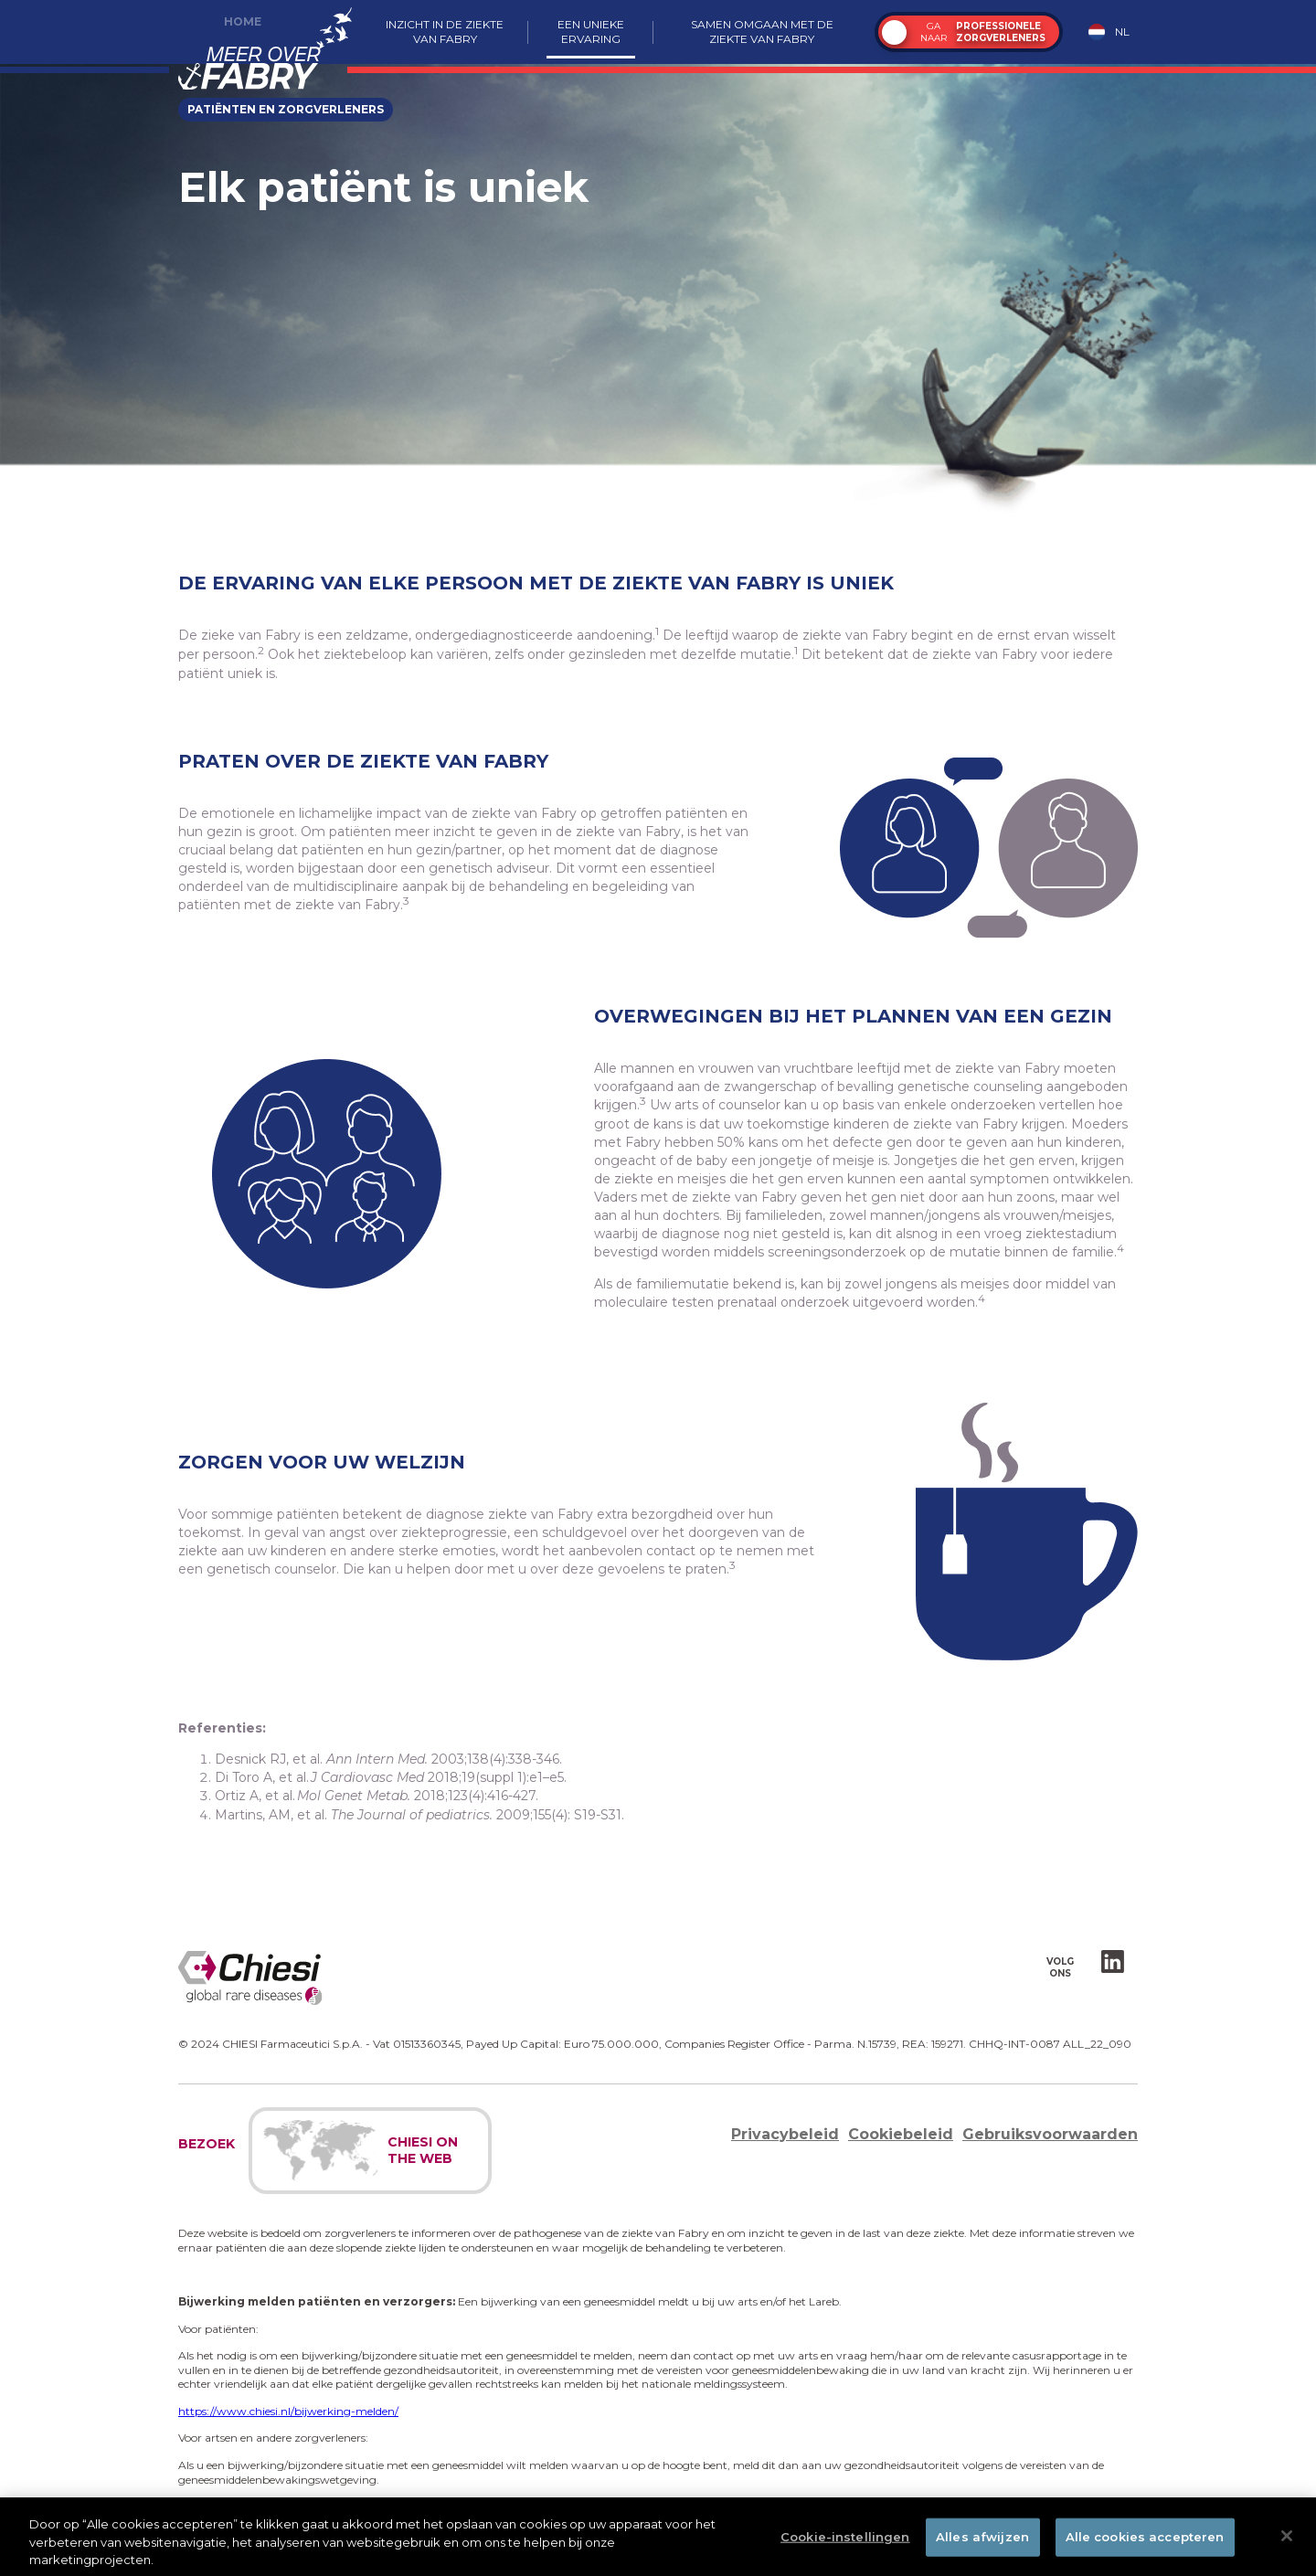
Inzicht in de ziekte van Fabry (445, 31)
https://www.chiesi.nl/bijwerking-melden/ (288, 2411)
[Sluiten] (1287, 2540)
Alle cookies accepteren (1145, 2541)
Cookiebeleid (900, 2134)
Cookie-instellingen (844, 2541)
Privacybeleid (785, 2134)
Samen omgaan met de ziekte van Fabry (762, 31)
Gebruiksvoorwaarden (1050, 2134)
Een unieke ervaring (590, 31)
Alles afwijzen (982, 2541)
